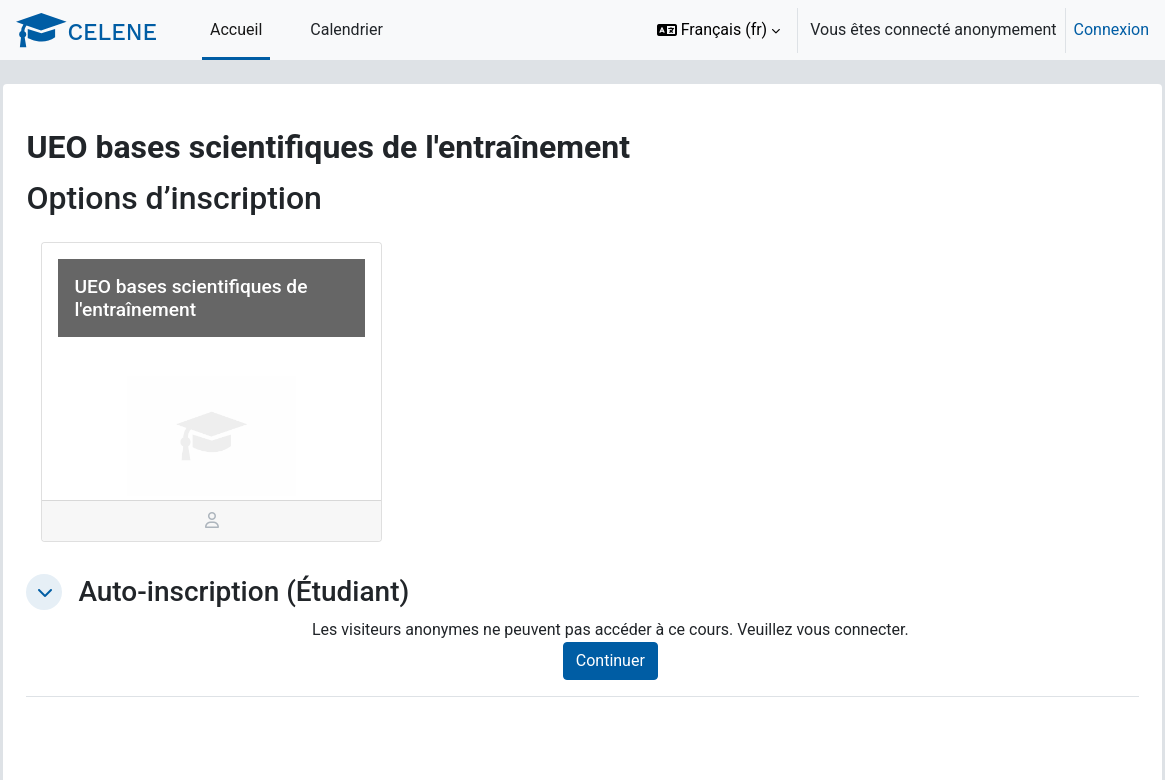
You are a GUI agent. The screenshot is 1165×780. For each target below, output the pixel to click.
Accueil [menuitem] (236, 29)
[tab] (241, 521)
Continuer (632, 660)
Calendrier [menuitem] (346, 29)
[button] (719, 30)
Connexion (1111, 29)
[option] (896, 30)
